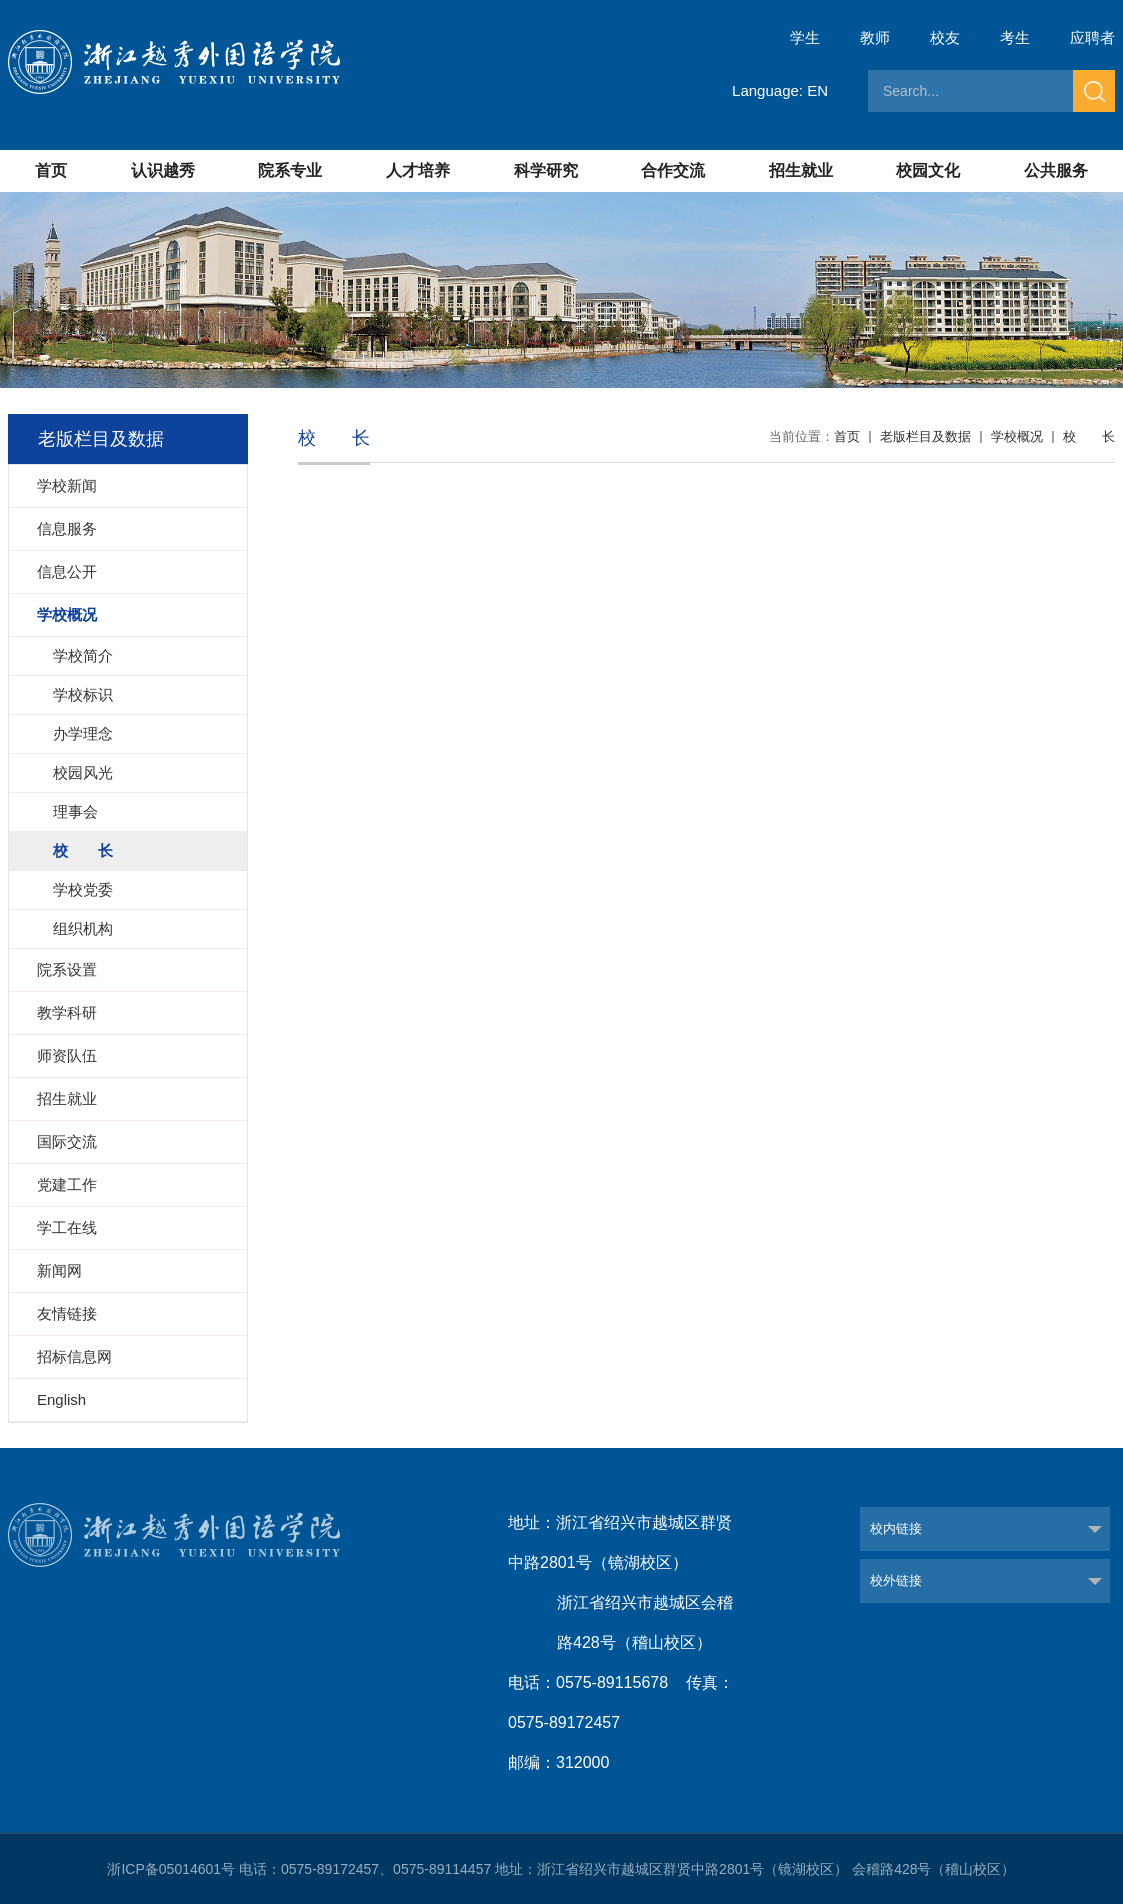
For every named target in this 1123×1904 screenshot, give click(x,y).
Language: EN (780, 90)
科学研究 (546, 170)
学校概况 (1017, 436)
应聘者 (1092, 37)
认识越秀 (163, 170)
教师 (875, 37)
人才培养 (418, 170)
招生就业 (801, 170)
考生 (1015, 37)
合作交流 (673, 170)
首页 (51, 170)
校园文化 (928, 170)
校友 (945, 37)
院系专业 (290, 170)
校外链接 (896, 1580)
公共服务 (1056, 170)
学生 (805, 37)
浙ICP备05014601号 (171, 1869)
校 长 (1089, 436)
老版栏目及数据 (925, 436)
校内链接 (896, 1528)
